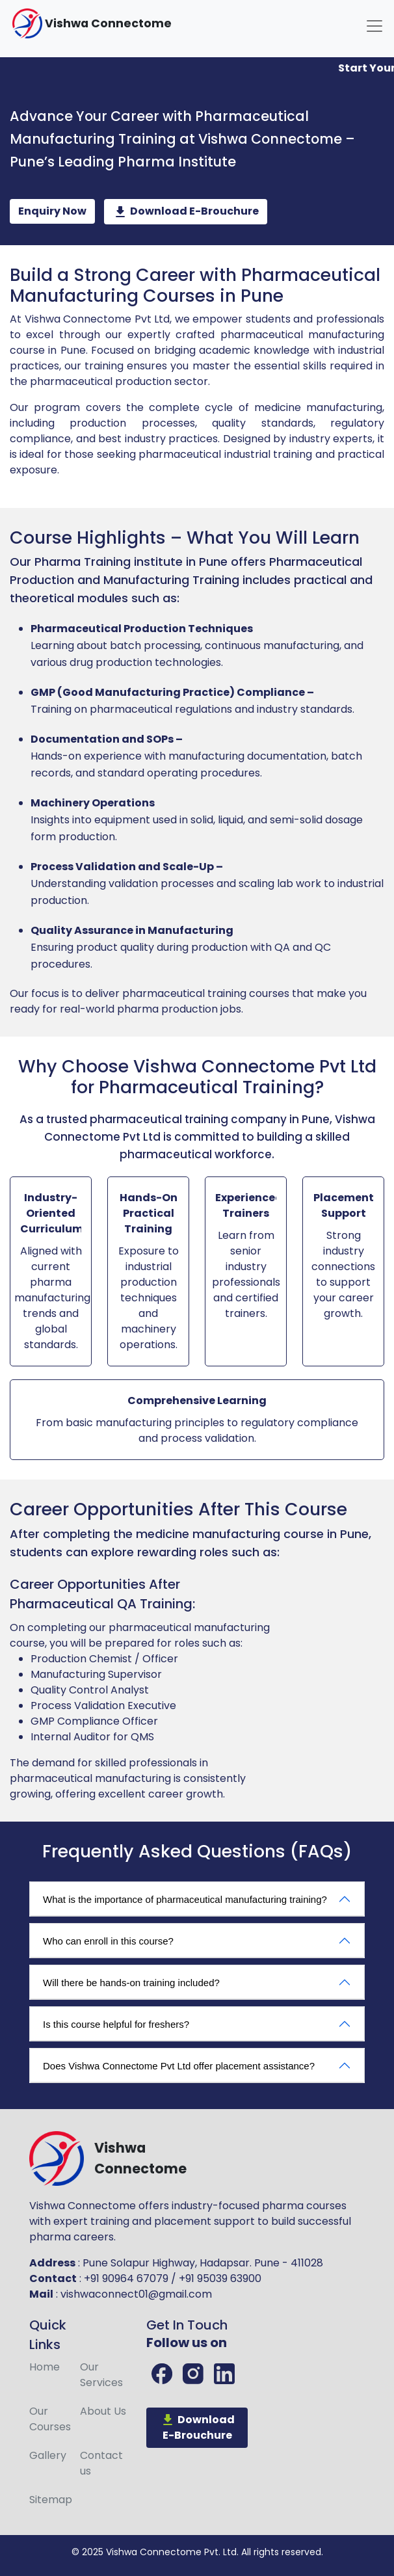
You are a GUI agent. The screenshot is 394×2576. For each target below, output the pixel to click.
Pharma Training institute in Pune (131, 561)
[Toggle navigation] (374, 26)
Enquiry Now (52, 211)
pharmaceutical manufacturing (189, 1627)
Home (44, 2366)
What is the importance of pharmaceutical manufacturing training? (185, 1899)
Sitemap (50, 2499)
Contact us (101, 2463)
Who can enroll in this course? (108, 1940)
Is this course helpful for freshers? (116, 2024)
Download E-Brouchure (185, 212)
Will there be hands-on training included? (131, 1982)
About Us (103, 2411)
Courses (50, 2419)
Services (101, 2374)
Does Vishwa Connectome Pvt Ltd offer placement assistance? (179, 2065)
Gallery (47, 2455)
